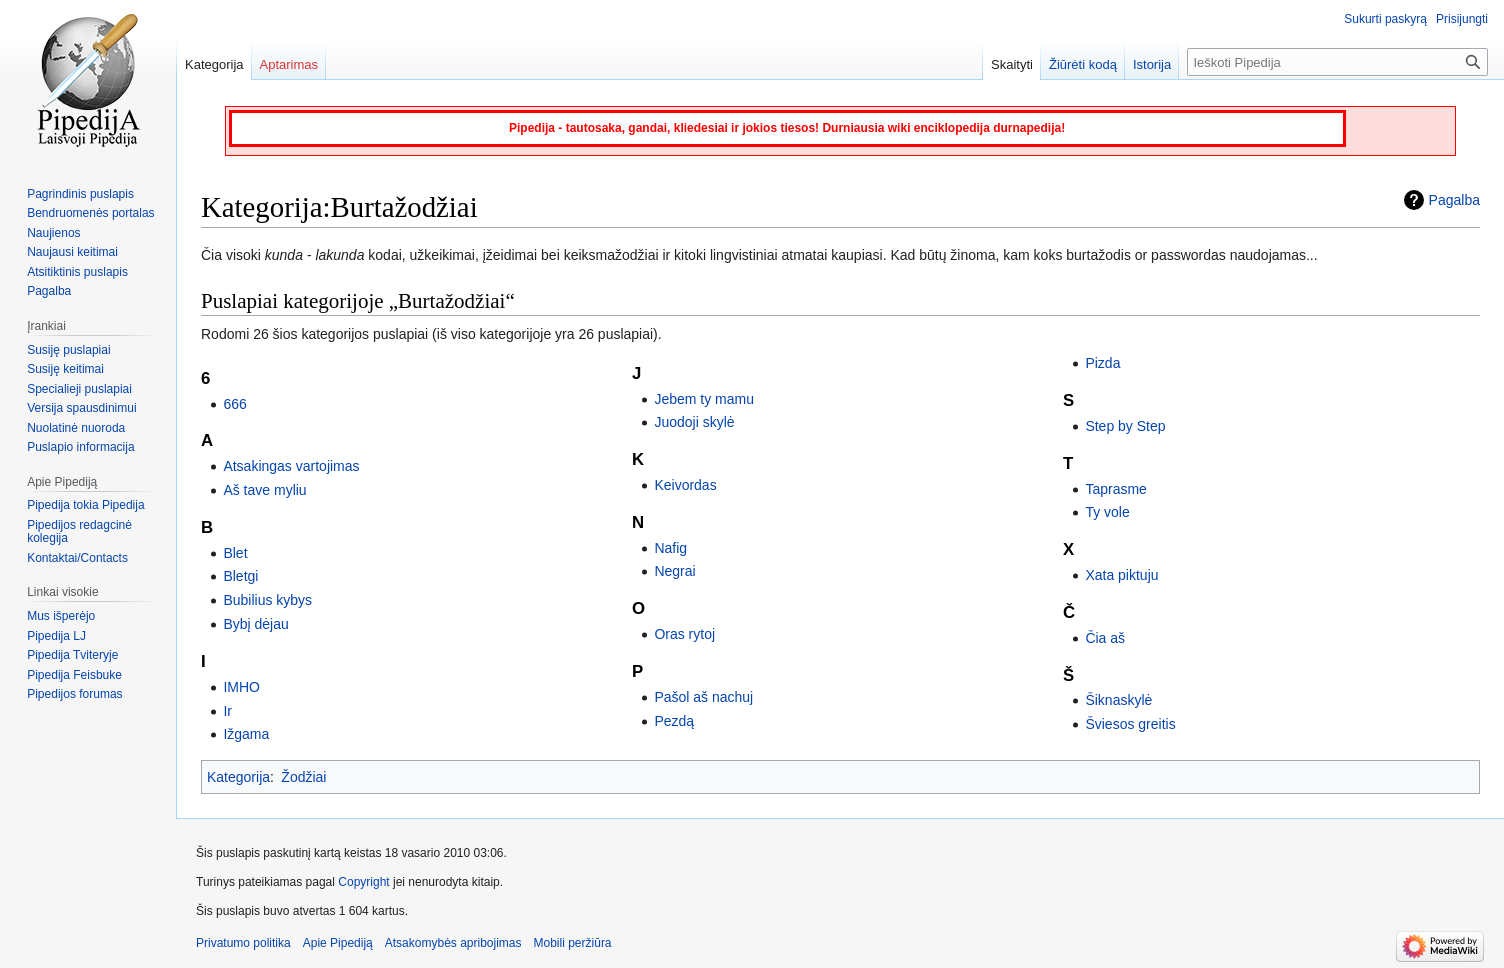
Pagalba (1454, 200)
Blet (235, 553)
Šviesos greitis (1130, 724)
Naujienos (53, 233)
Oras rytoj (684, 634)
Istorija (1152, 64)
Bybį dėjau (255, 624)
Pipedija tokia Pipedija (85, 505)
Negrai (674, 571)
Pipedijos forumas (74, 694)
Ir (227, 711)
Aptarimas (289, 64)
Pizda (1102, 363)
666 (234, 404)
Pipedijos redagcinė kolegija (79, 532)
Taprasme (1115, 489)
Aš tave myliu (264, 490)
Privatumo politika (243, 943)
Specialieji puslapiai (79, 389)
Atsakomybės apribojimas (453, 943)
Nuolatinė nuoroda (76, 428)
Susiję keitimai (65, 369)
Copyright (363, 882)
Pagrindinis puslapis (80, 194)
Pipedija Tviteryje (72, 655)
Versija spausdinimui (81, 408)
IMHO (241, 687)
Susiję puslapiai (68, 350)
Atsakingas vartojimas (291, 466)
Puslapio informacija (80, 447)
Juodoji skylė (694, 422)
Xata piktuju (1121, 575)
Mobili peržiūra (573, 943)
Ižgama (246, 734)
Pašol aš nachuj (703, 697)
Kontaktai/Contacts (77, 558)
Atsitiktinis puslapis (77, 272)
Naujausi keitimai (72, 252)
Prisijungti (1462, 19)
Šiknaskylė (1118, 700)
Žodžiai (303, 777)
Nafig (670, 548)
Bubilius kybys (267, 600)
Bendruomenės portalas (90, 213)
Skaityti (1012, 64)
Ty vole (1107, 512)
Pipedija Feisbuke (74, 675)
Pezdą (674, 721)
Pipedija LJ (56, 636)
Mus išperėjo (61, 616)
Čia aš (1105, 638)
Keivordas (685, 485)
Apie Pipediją (338, 943)
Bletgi (240, 576)
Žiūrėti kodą (1083, 64)
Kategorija (238, 777)
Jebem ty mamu (704, 399)
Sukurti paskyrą (1385, 19)
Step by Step (1125, 426)
